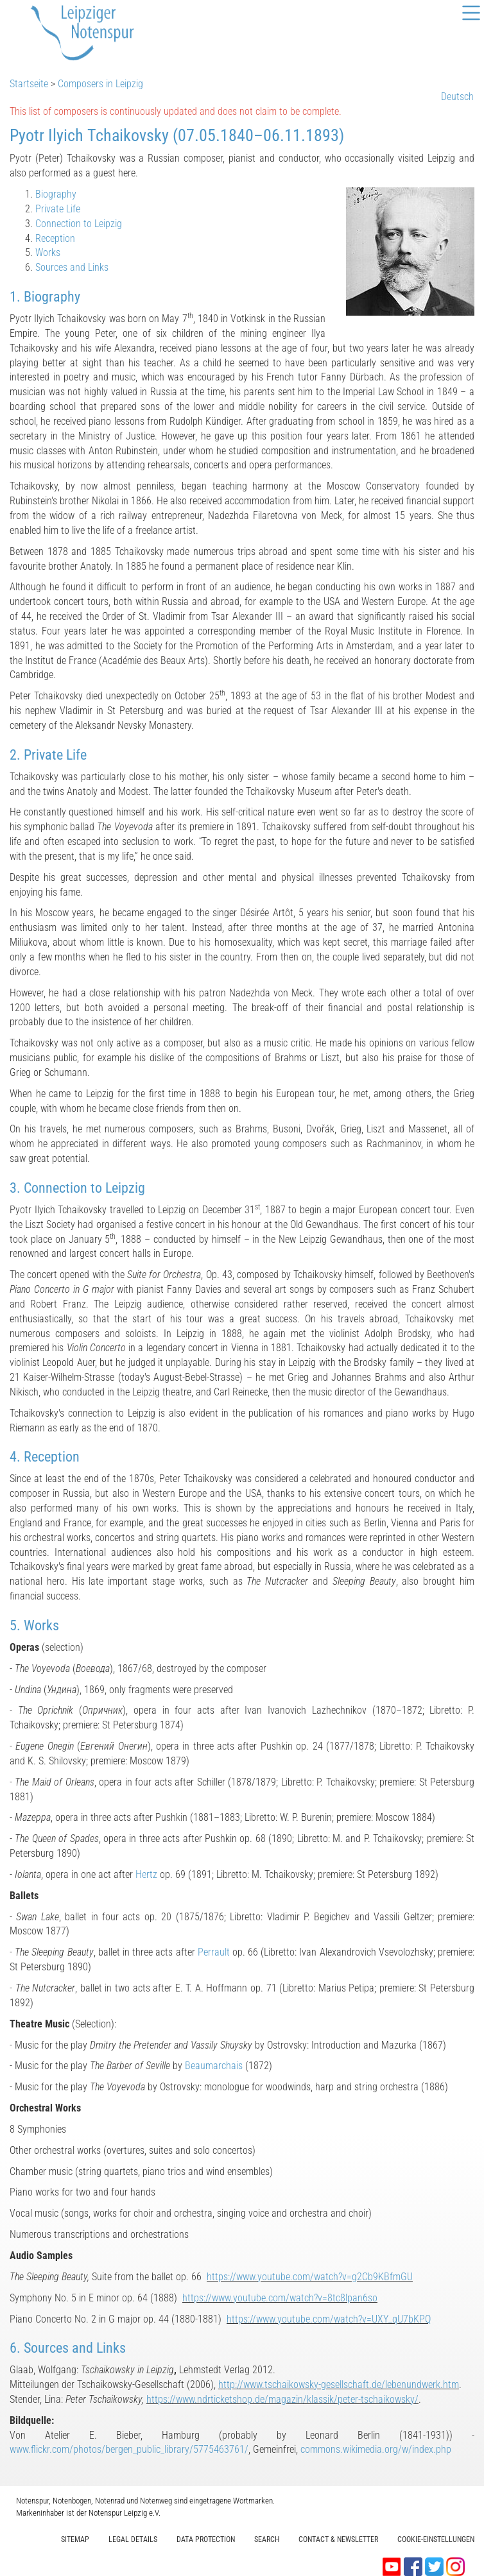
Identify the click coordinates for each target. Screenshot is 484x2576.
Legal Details (132, 2539)
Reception (55, 238)
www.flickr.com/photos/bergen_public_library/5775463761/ (129, 2449)
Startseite (29, 84)
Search (266, 2539)
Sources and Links (71, 267)
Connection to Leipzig (78, 224)
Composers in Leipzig (100, 84)
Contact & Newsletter (338, 2539)
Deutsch (457, 96)
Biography (55, 194)
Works (47, 252)
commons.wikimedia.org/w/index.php (375, 2449)
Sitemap (75, 2539)
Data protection (206, 2539)
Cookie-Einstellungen (435, 2539)
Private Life (57, 209)
